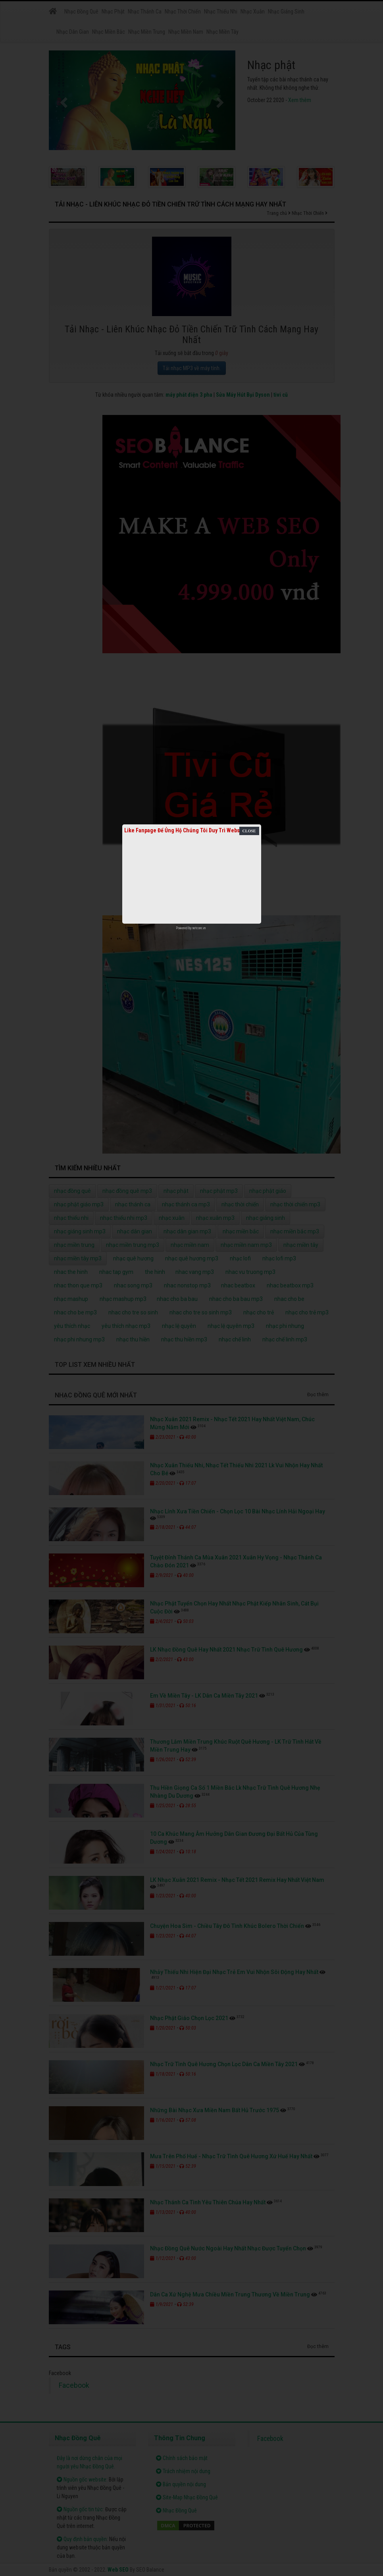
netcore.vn (199, 928)
